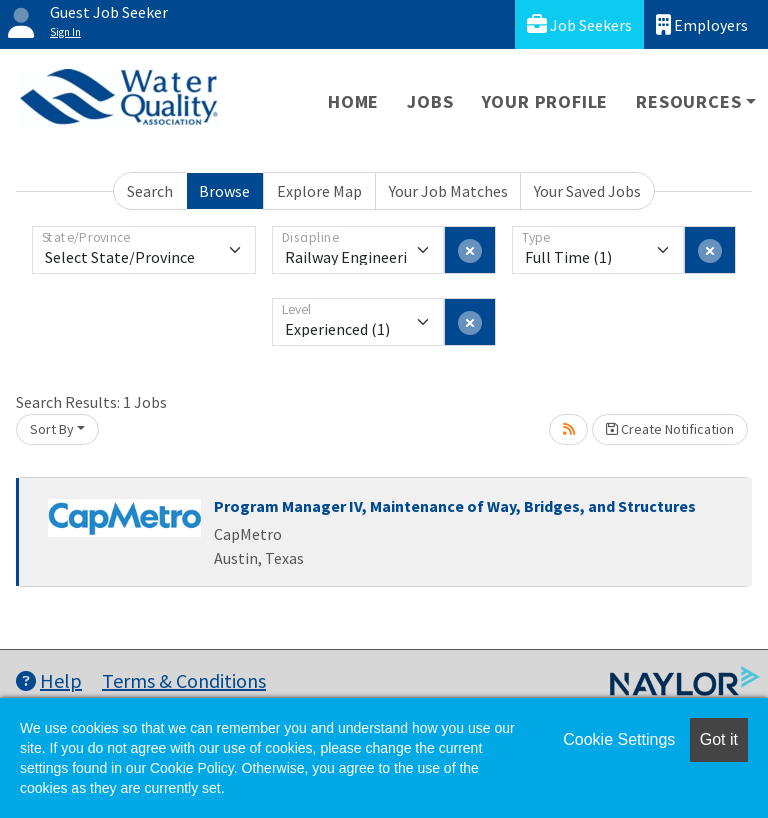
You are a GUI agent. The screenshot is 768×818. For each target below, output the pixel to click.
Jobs (430, 101)
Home (353, 101)
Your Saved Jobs (587, 191)
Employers (702, 24)
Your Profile (545, 101)
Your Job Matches (448, 191)
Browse (224, 191)
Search (150, 191)
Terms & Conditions (184, 680)
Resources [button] (688, 101)
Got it (719, 739)
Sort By (52, 429)
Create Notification (670, 429)
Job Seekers (579, 24)
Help (49, 680)
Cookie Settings (619, 739)
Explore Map (319, 191)
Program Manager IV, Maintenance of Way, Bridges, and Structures (455, 506)
